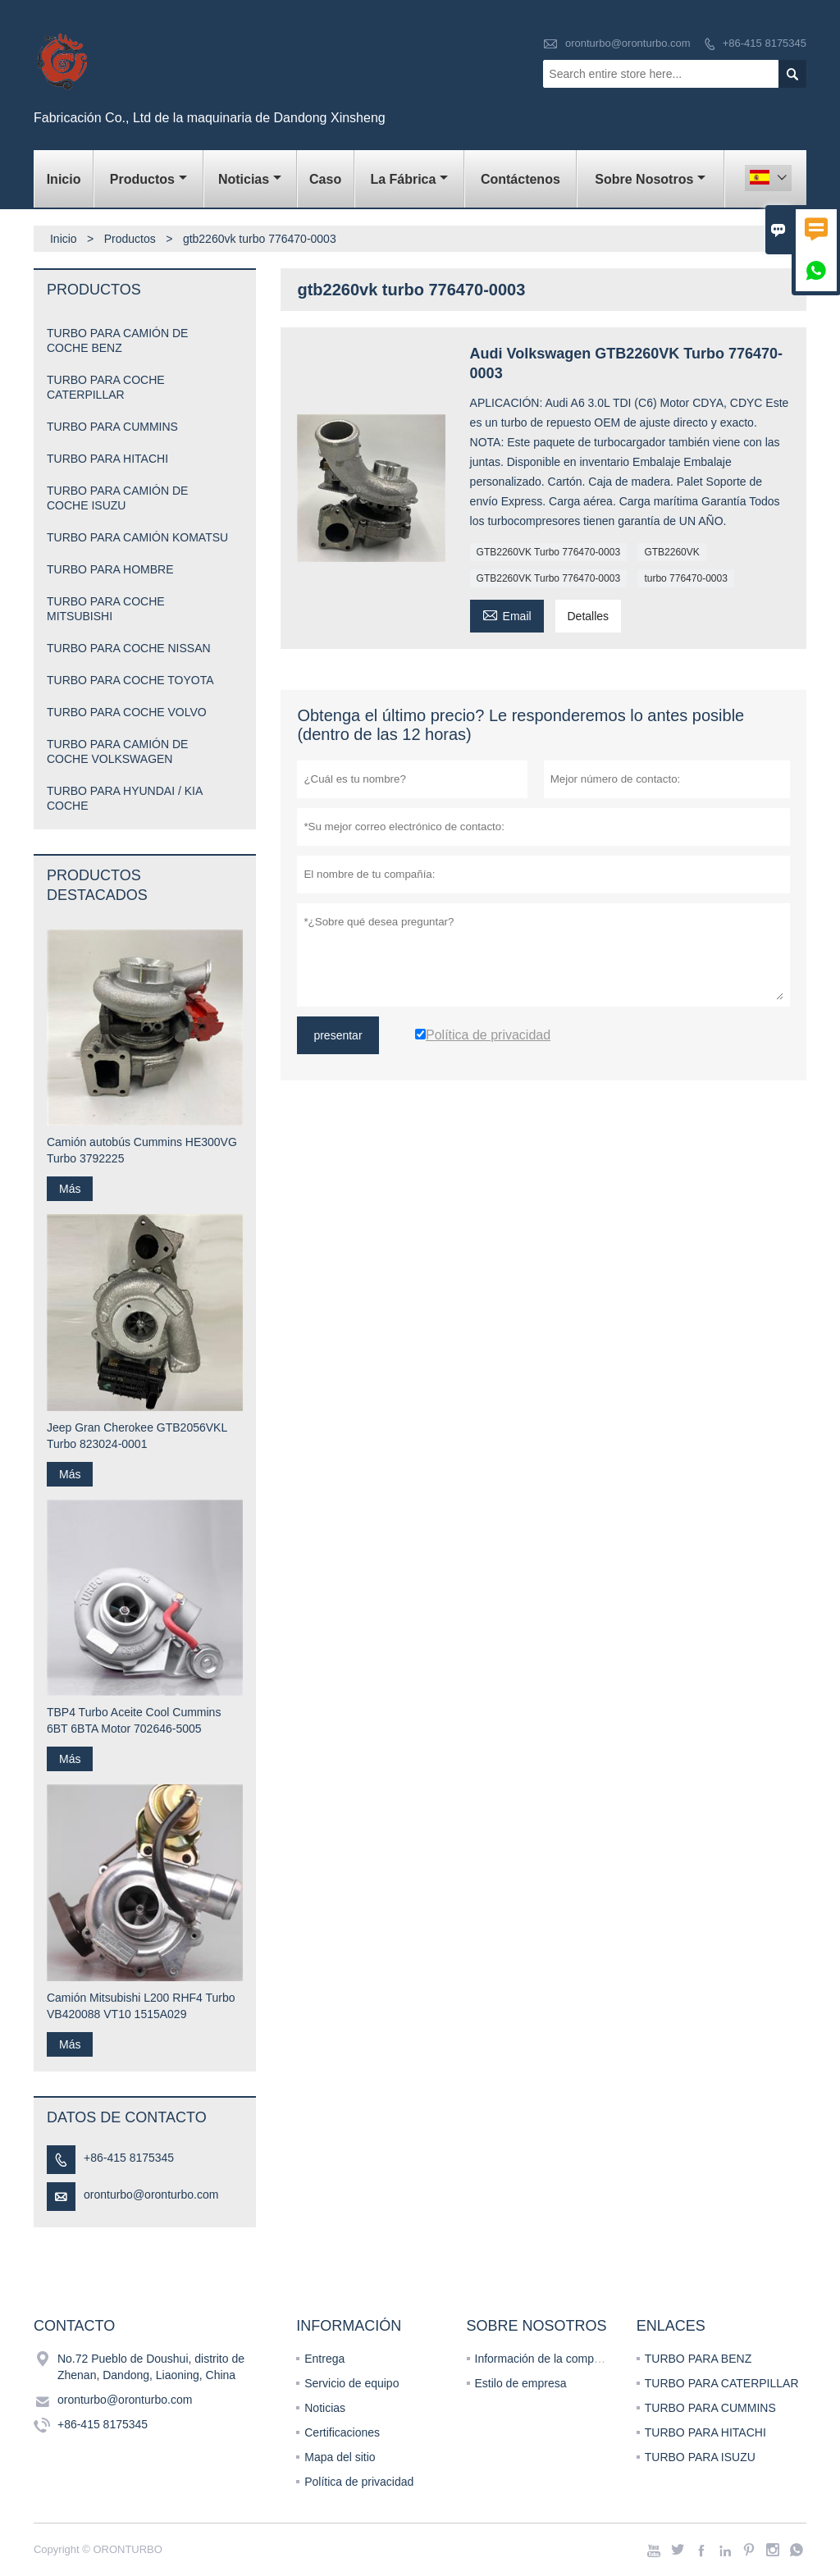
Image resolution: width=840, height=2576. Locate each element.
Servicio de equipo (351, 2383)
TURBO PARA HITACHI (107, 458)
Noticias (324, 2407)
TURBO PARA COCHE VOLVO (127, 712)
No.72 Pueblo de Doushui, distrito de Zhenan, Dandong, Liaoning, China (150, 2367)
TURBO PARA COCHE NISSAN (129, 648)
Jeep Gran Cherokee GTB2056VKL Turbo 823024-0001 (137, 1435)
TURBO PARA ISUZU (700, 2457)
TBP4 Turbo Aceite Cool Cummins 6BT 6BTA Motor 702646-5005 (134, 1720)
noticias (249, 179)
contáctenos (520, 179)
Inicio (64, 179)
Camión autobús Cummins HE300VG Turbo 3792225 (142, 1150)
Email (507, 614)
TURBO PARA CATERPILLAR (722, 2383)
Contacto (74, 2326)
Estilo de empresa (521, 2383)
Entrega (324, 2358)
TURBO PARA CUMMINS (112, 426)
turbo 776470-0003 (685, 578)
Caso (325, 179)
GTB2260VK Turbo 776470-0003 (548, 552)
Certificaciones (342, 2432)
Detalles (588, 616)
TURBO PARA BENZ (698, 2358)
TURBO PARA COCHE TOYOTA (130, 680)
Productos (148, 179)
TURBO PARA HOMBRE (110, 569)
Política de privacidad (358, 2481)
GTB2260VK (671, 552)
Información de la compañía (546, 2358)
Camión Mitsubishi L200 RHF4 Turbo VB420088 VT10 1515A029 (141, 2006)
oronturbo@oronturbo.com (628, 43)
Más (69, 1188)
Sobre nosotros (650, 179)
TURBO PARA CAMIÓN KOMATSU (137, 537)
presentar (337, 1035)
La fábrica (409, 179)
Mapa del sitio (339, 2457)
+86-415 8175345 (764, 43)
